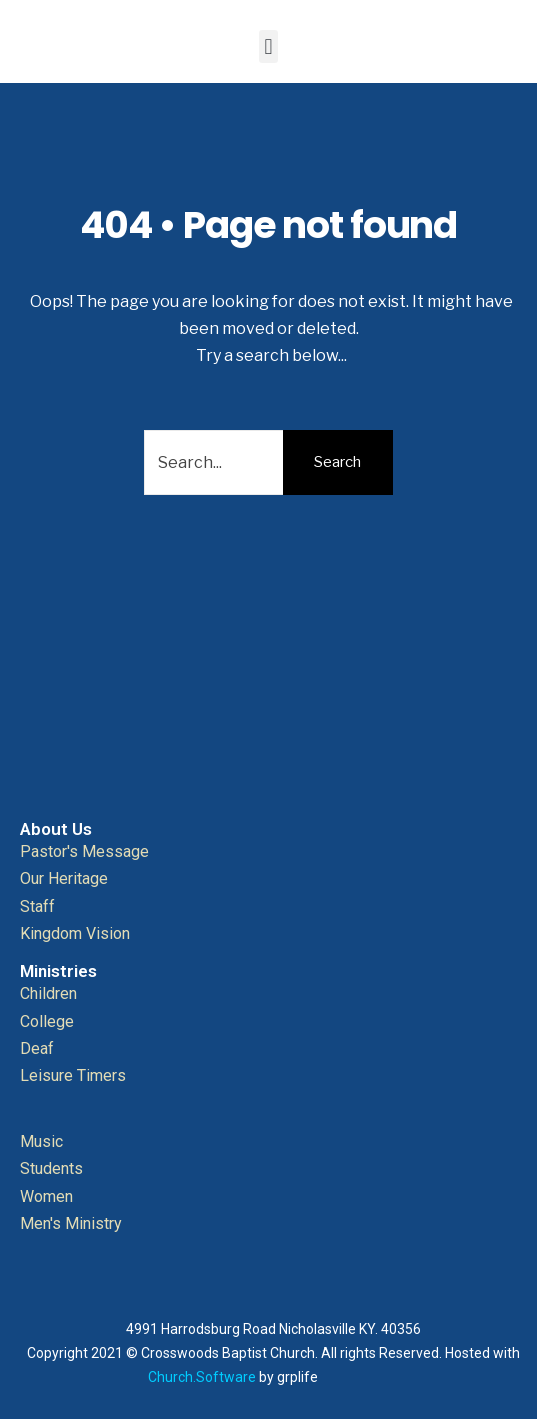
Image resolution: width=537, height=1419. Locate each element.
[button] (268, 46)
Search (337, 462)
